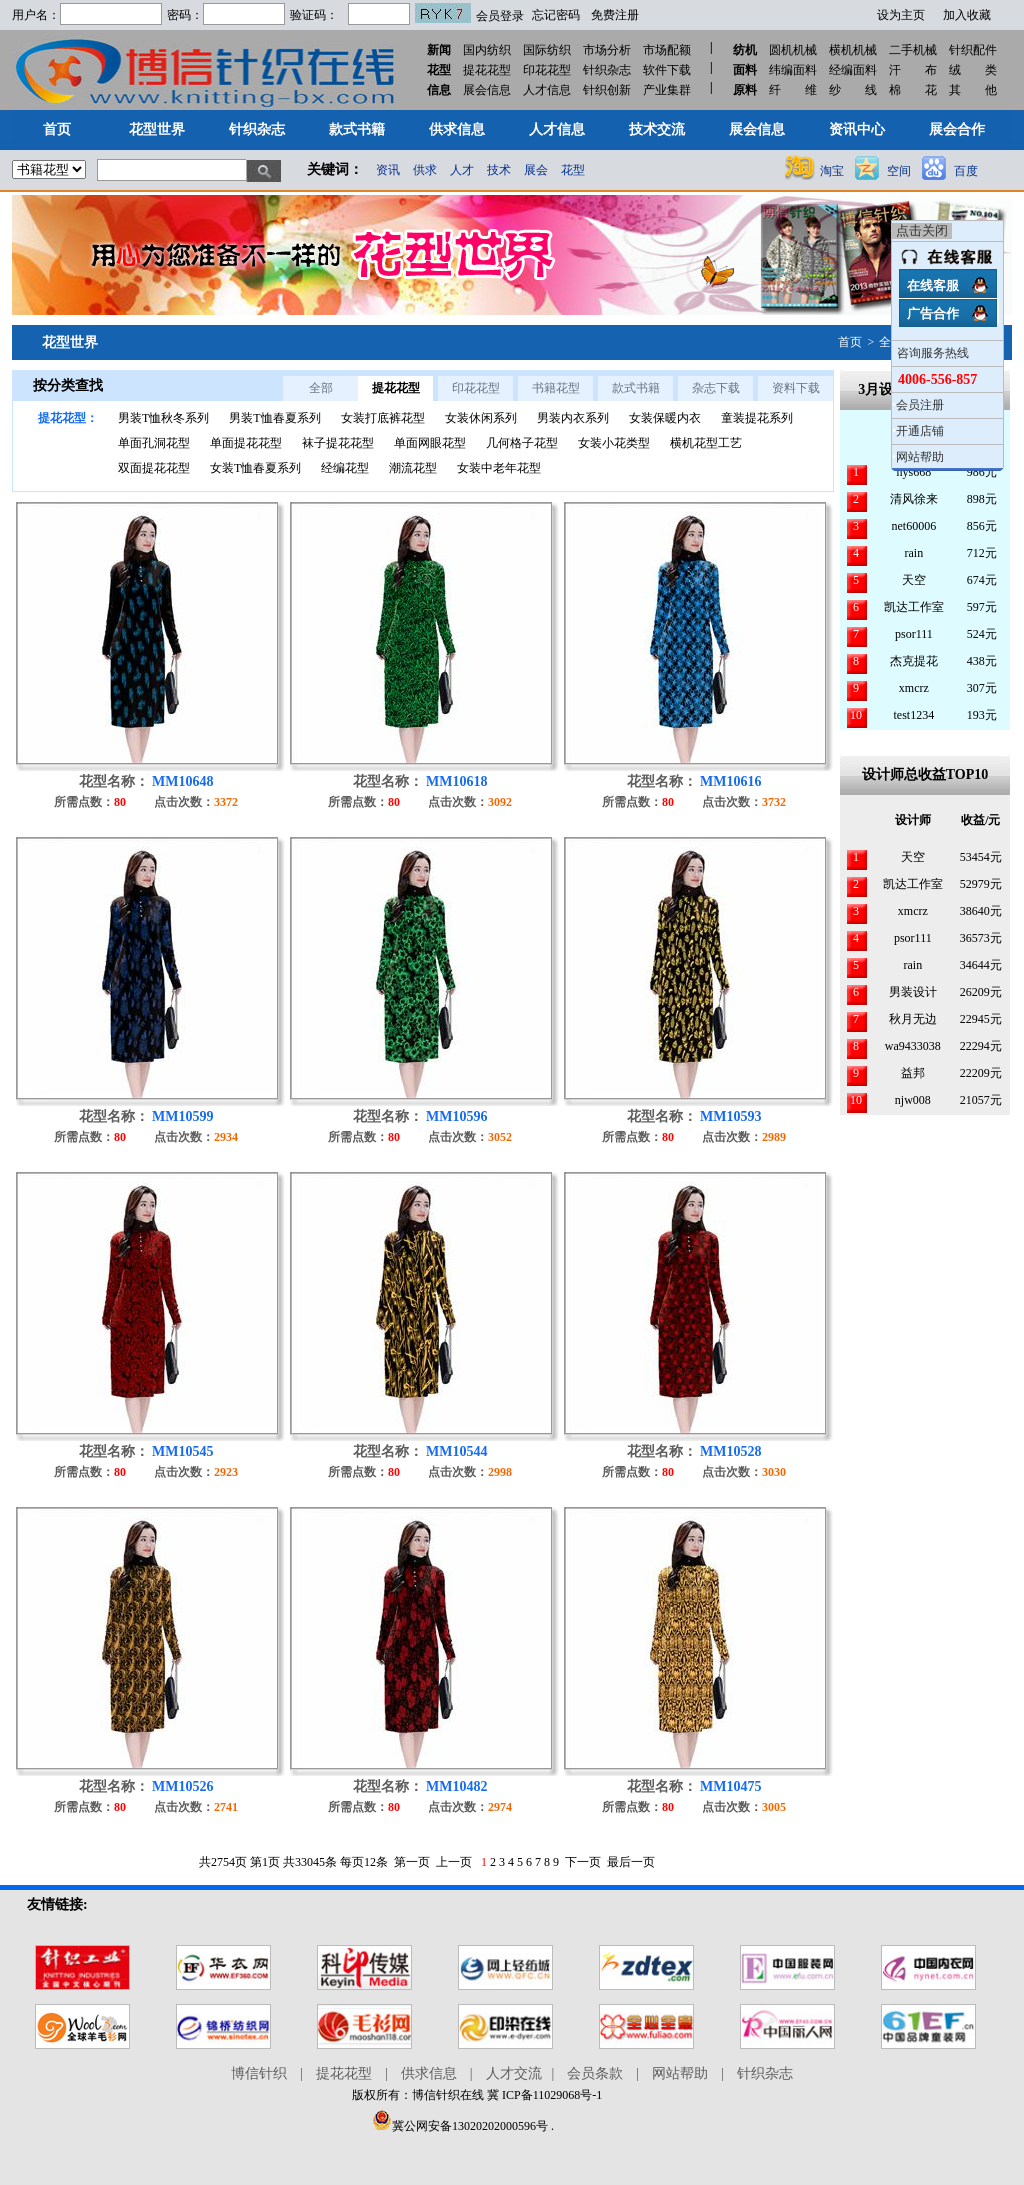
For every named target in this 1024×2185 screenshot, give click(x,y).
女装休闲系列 (481, 418)
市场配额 (667, 50)
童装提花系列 (757, 418)
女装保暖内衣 (665, 418)
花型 (573, 170)
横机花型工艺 (706, 443)
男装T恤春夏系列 (274, 418)
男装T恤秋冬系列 (163, 418)
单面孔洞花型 (154, 443)
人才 (462, 170)
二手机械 (913, 50)
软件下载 (667, 70)
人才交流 (514, 2073)
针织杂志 (607, 70)
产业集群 (667, 90)
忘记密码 (556, 15)
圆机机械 (793, 50)
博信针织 (259, 2073)
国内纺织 (487, 50)
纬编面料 (793, 70)
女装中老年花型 (499, 468)
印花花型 (547, 70)
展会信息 (487, 90)
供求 (425, 170)
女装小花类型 (614, 443)
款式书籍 (636, 388)
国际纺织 (547, 50)
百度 (966, 171)
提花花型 (487, 70)
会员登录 (500, 16)
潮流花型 (413, 468)
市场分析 (607, 50)
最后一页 (631, 1862)
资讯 (388, 170)
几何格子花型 (522, 443)
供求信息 (429, 2073)
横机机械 (853, 50)
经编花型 (345, 468)
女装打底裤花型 (383, 418)
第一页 (412, 1862)
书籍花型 (556, 388)
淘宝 (832, 171)
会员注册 (920, 405)
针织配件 (973, 50)
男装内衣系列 (573, 418)
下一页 (583, 1862)
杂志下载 (716, 388)
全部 (321, 388)
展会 (536, 170)
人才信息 (547, 90)
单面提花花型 (246, 443)
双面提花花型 (154, 468)
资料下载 (796, 388)
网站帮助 (680, 2073)
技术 (499, 170)
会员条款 (595, 2073)
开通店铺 (920, 431)
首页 (850, 342)
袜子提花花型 (338, 443)
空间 (899, 171)
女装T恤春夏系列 (255, 468)
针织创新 (607, 90)
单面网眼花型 (430, 443)
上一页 (454, 1862)
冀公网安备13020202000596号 (460, 2126)
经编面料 (853, 70)
